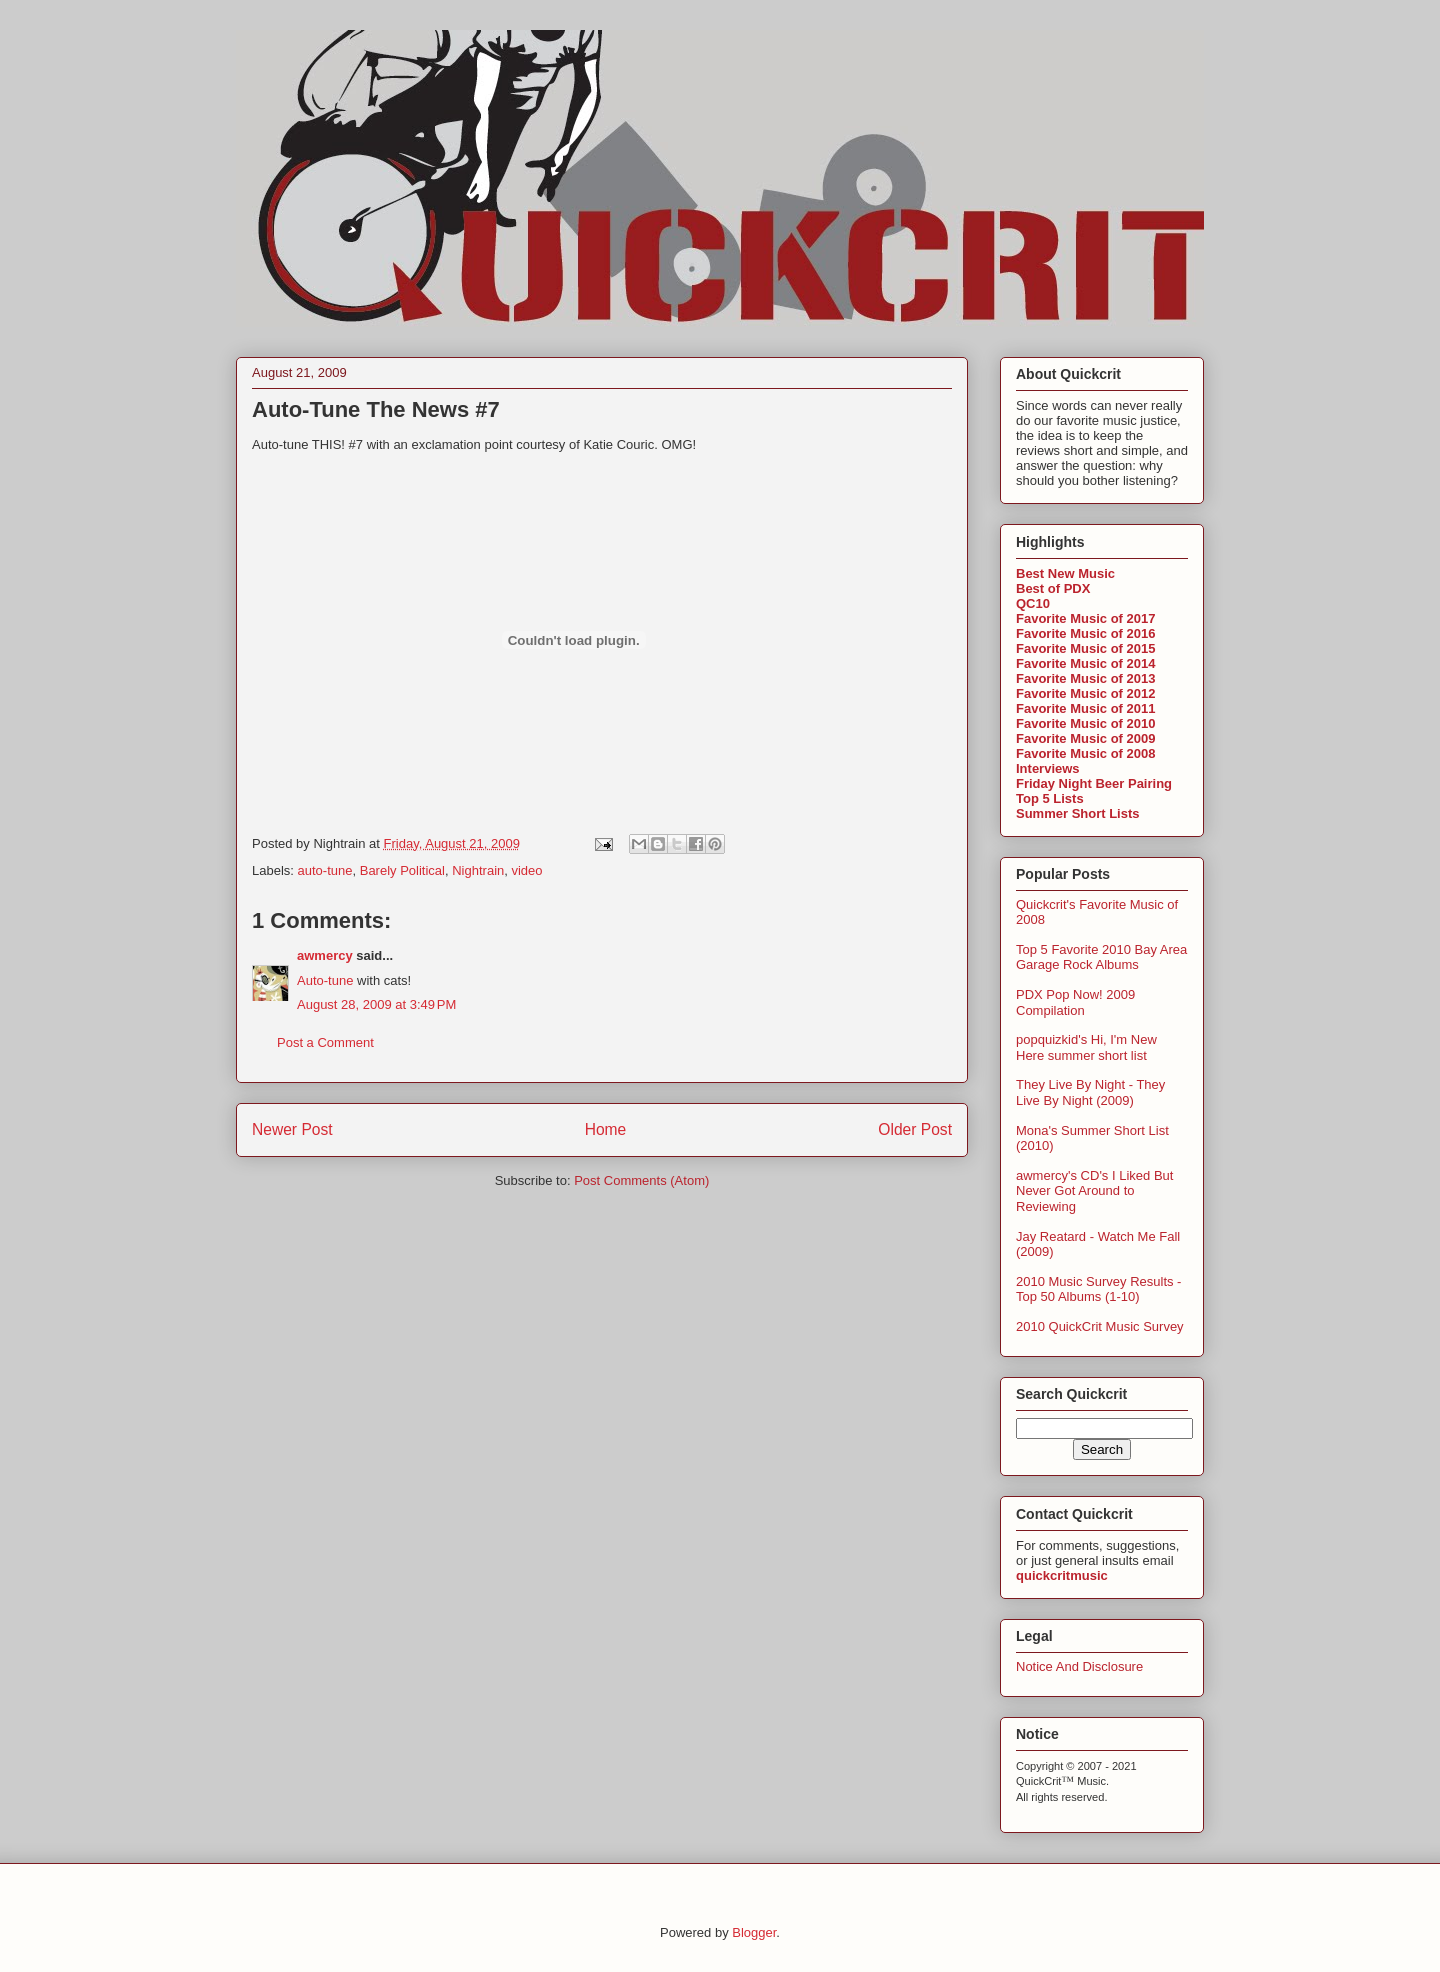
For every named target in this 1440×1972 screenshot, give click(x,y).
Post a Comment (325, 1042)
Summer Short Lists (1078, 813)
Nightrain (478, 870)
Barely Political (402, 870)
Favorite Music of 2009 (1085, 738)
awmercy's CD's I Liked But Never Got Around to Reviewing (1094, 1191)
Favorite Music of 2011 (1085, 708)
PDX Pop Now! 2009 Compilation (1075, 1002)
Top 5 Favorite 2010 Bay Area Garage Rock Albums (1101, 957)
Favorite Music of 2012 (1085, 693)
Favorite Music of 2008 (1085, 753)
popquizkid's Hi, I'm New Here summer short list (1086, 1047)
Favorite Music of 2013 (1085, 678)
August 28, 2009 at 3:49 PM (376, 1004)
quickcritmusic (1062, 1575)
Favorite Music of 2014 (1085, 663)
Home (606, 1129)
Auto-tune (325, 980)
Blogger (754, 1932)
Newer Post (292, 1129)
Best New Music (1065, 573)
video (526, 870)
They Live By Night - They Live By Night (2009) (1090, 1092)
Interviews (1048, 768)
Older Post (915, 1129)
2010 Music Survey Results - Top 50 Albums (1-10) (1098, 1289)
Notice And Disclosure (1079, 1666)
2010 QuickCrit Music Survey (1100, 1326)
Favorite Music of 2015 (1085, 648)
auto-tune (325, 870)
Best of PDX (1053, 588)
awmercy (325, 955)
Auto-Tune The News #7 (376, 409)
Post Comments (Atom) (641, 1180)
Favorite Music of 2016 (1085, 633)
